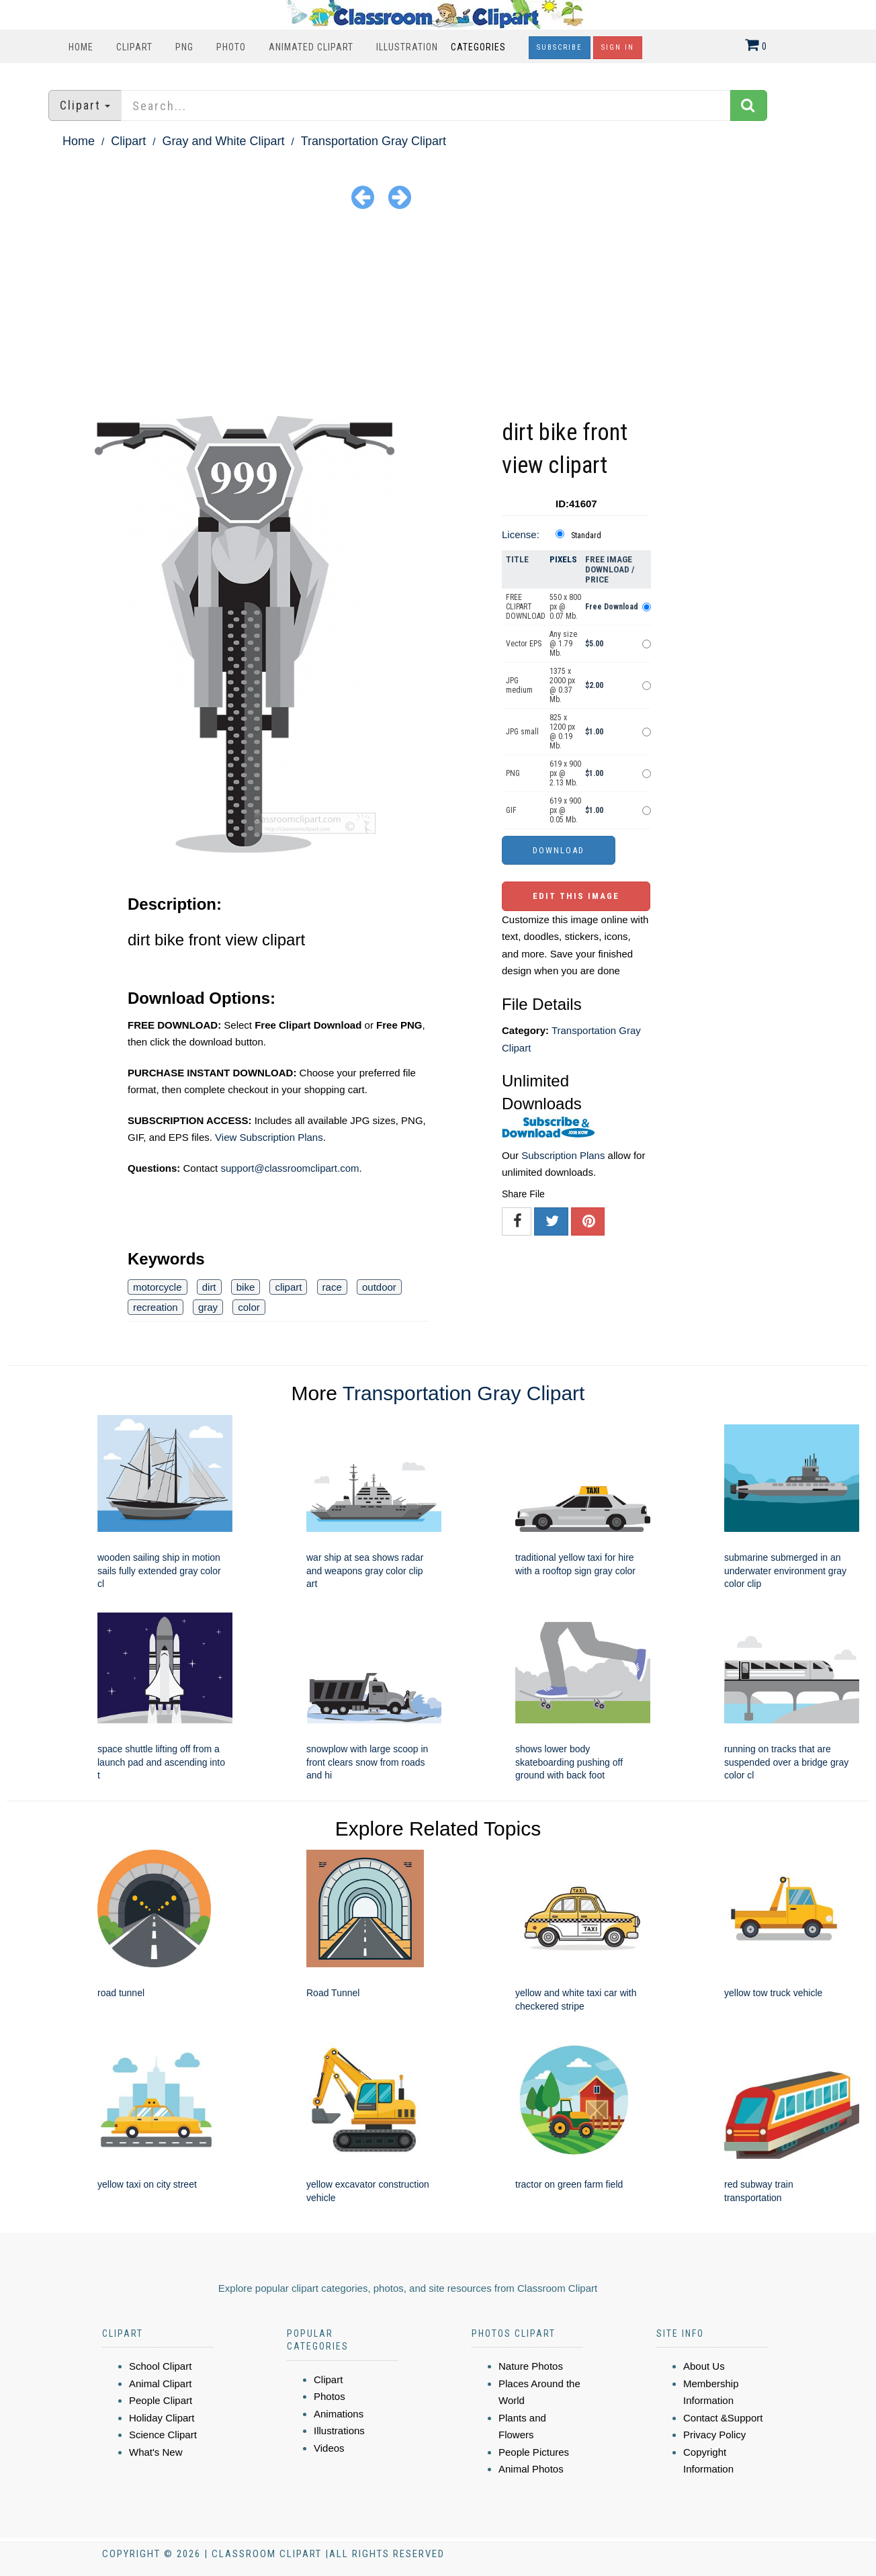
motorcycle (157, 1287)
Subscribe (559, 47)
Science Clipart (163, 2434)
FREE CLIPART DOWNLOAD (525, 607)
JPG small (522, 731)
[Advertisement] (438, 315)
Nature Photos (530, 2366)
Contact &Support (722, 2417)
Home (81, 47)
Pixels (563, 559)
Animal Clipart (160, 2383)
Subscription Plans (563, 1155)
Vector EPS (523, 643)
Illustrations (339, 2430)
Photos (329, 2396)
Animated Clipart (311, 47)
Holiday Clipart (162, 2417)
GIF (511, 810)
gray (208, 1307)
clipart (288, 1287)
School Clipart (160, 2366)
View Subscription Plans (269, 1137)
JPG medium (519, 685)
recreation (155, 1307)
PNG (184, 47)
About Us (704, 2366)
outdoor (379, 1287)
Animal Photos (531, 2469)
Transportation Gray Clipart (373, 141)
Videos (329, 2448)
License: (520, 534)
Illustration (407, 47)
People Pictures (533, 2452)
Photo (231, 47)
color (249, 1307)
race (332, 1287)
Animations (338, 2413)
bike (245, 1287)
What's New (156, 2452)
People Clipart (160, 2400)
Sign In (617, 47)
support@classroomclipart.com (289, 1168)
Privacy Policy (714, 2434)
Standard (586, 535)
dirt (209, 1287)
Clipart (134, 47)
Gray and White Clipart (223, 141)
